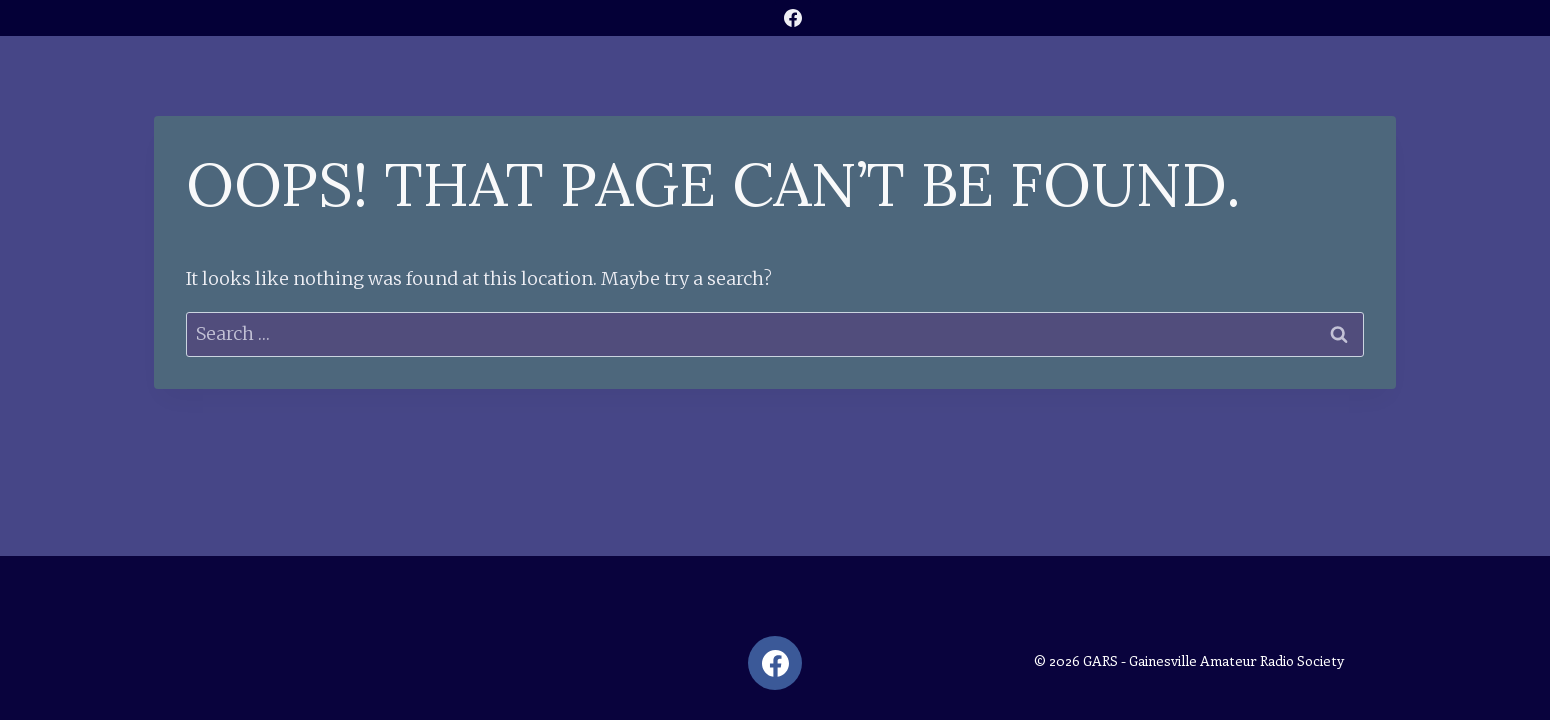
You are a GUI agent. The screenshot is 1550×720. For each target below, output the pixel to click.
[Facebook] (793, 18)
